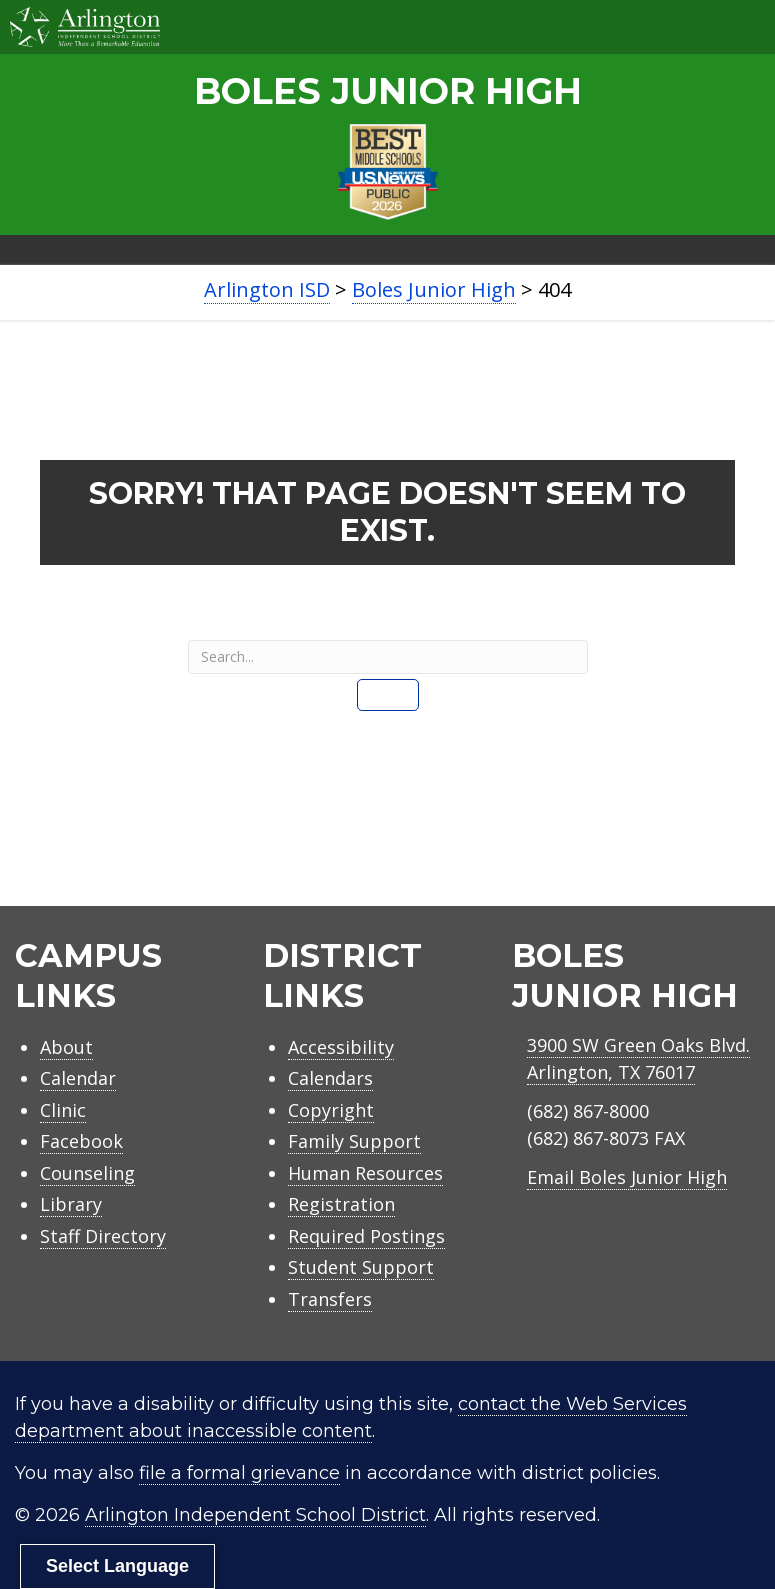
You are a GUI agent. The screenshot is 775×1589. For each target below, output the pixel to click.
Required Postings (366, 1236)
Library (71, 1204)
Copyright (331, 1110)
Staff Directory (103, 1236)
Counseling (87, 1173)
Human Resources (365, 1173)
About (66, 1047)
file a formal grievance (239, 1473)
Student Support (361, 1267)
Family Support (354, 1141)
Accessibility (341, 1047)
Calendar (78, 1078)
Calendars (330, 1078)
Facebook (81, 1141)
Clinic (63, 1110)
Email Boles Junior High (627, 1177)
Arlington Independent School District (255, 1515)
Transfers (330, 1299)
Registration (341, 1204)
